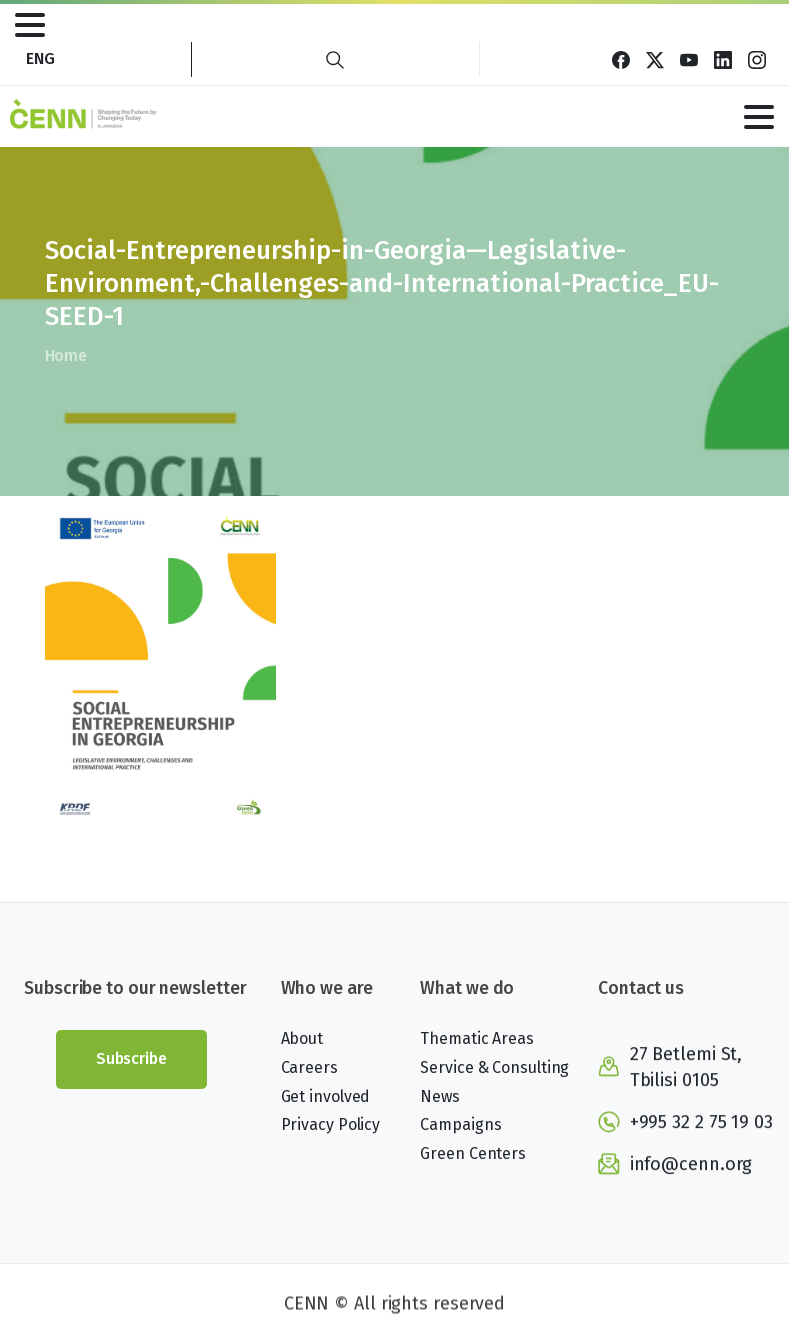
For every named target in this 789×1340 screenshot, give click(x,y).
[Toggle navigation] (30, 25)
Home (65, 355)
